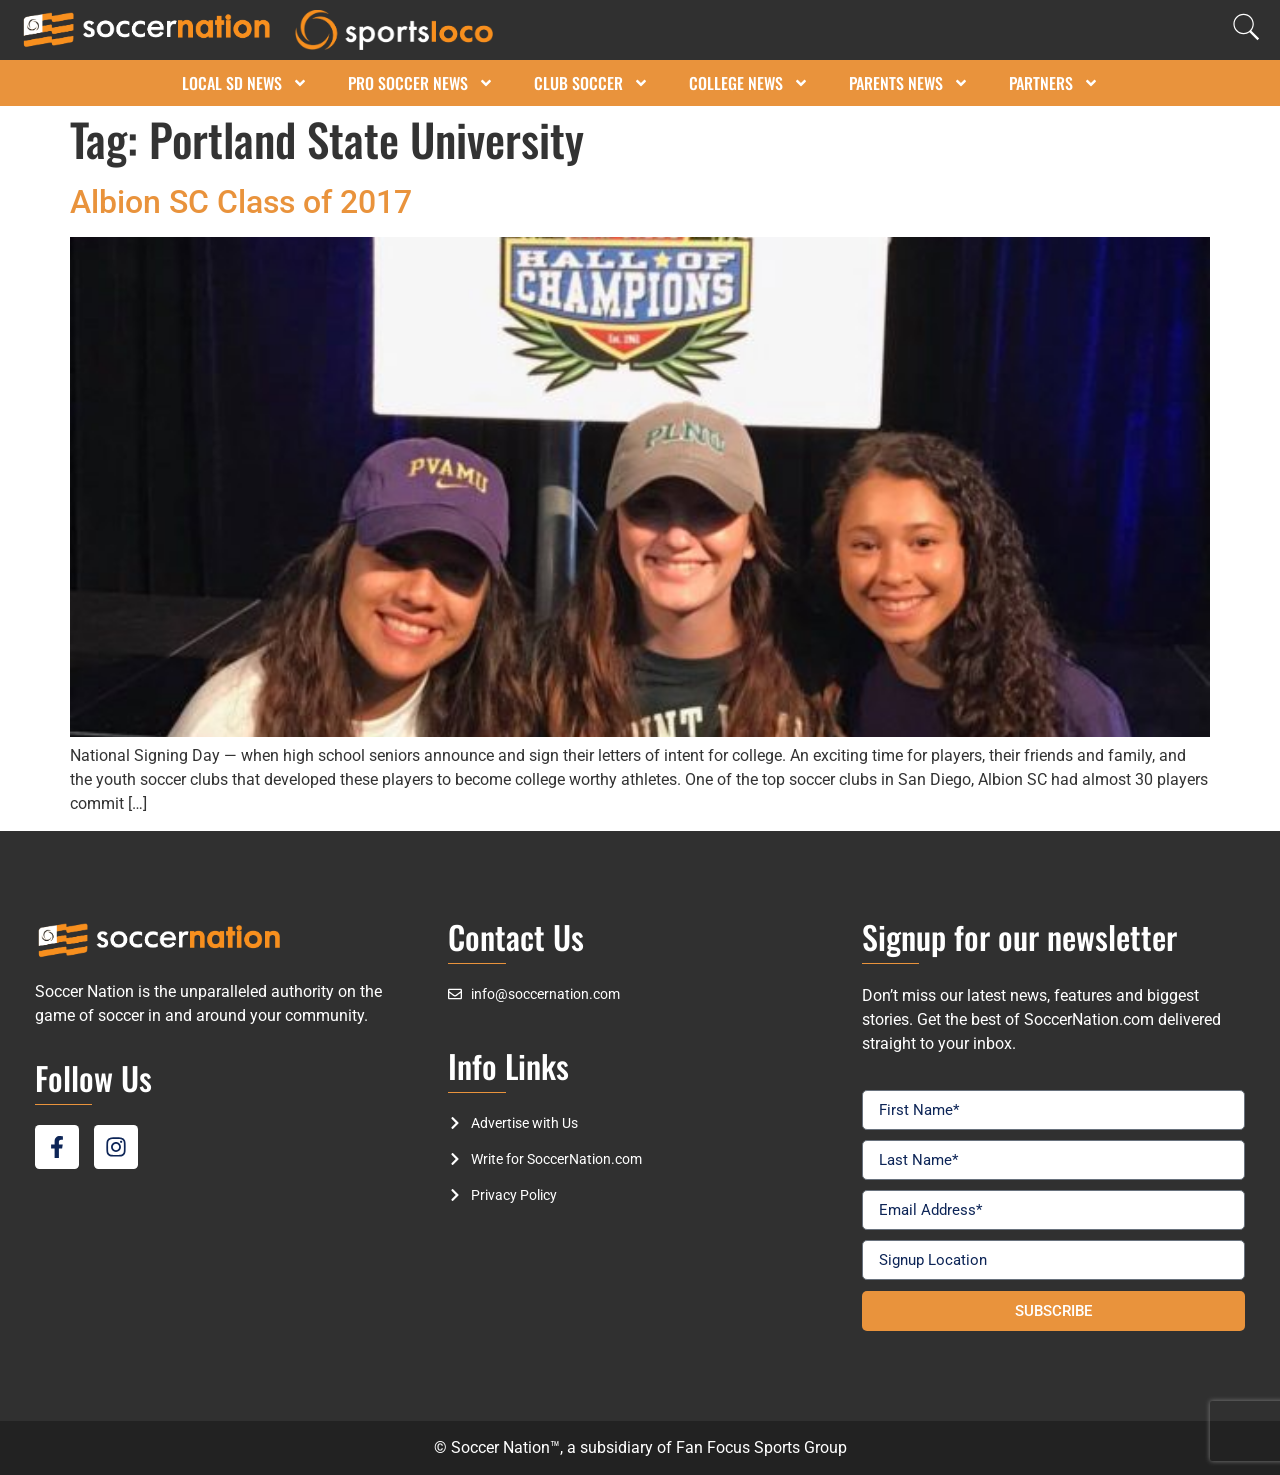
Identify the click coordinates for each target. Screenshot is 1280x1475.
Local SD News (245, 83)
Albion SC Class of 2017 (241, 202)
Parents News (909, 83)
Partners (1054, 83)
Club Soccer (591, 83)
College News (749, 83)
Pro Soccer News (421, 83)
